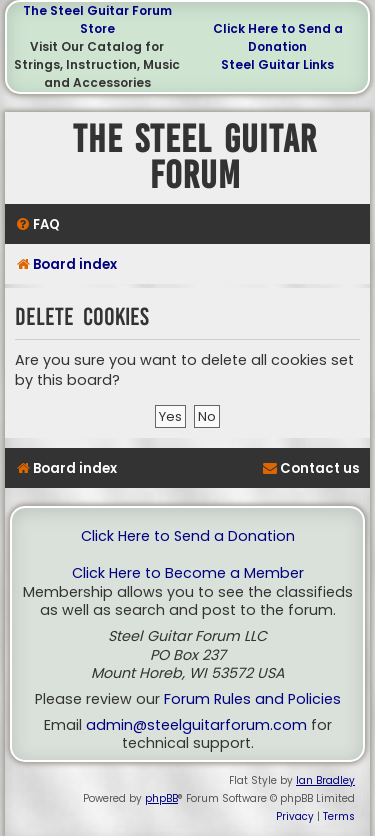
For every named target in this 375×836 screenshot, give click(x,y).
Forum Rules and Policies (252, 699)
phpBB (161, 798)
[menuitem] (37, 224)
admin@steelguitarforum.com (196, 725)
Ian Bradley (325, 780)
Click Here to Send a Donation (278, 37)
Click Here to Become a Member (188, 573)
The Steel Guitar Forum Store (97, 19)
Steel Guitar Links (277, 64)
